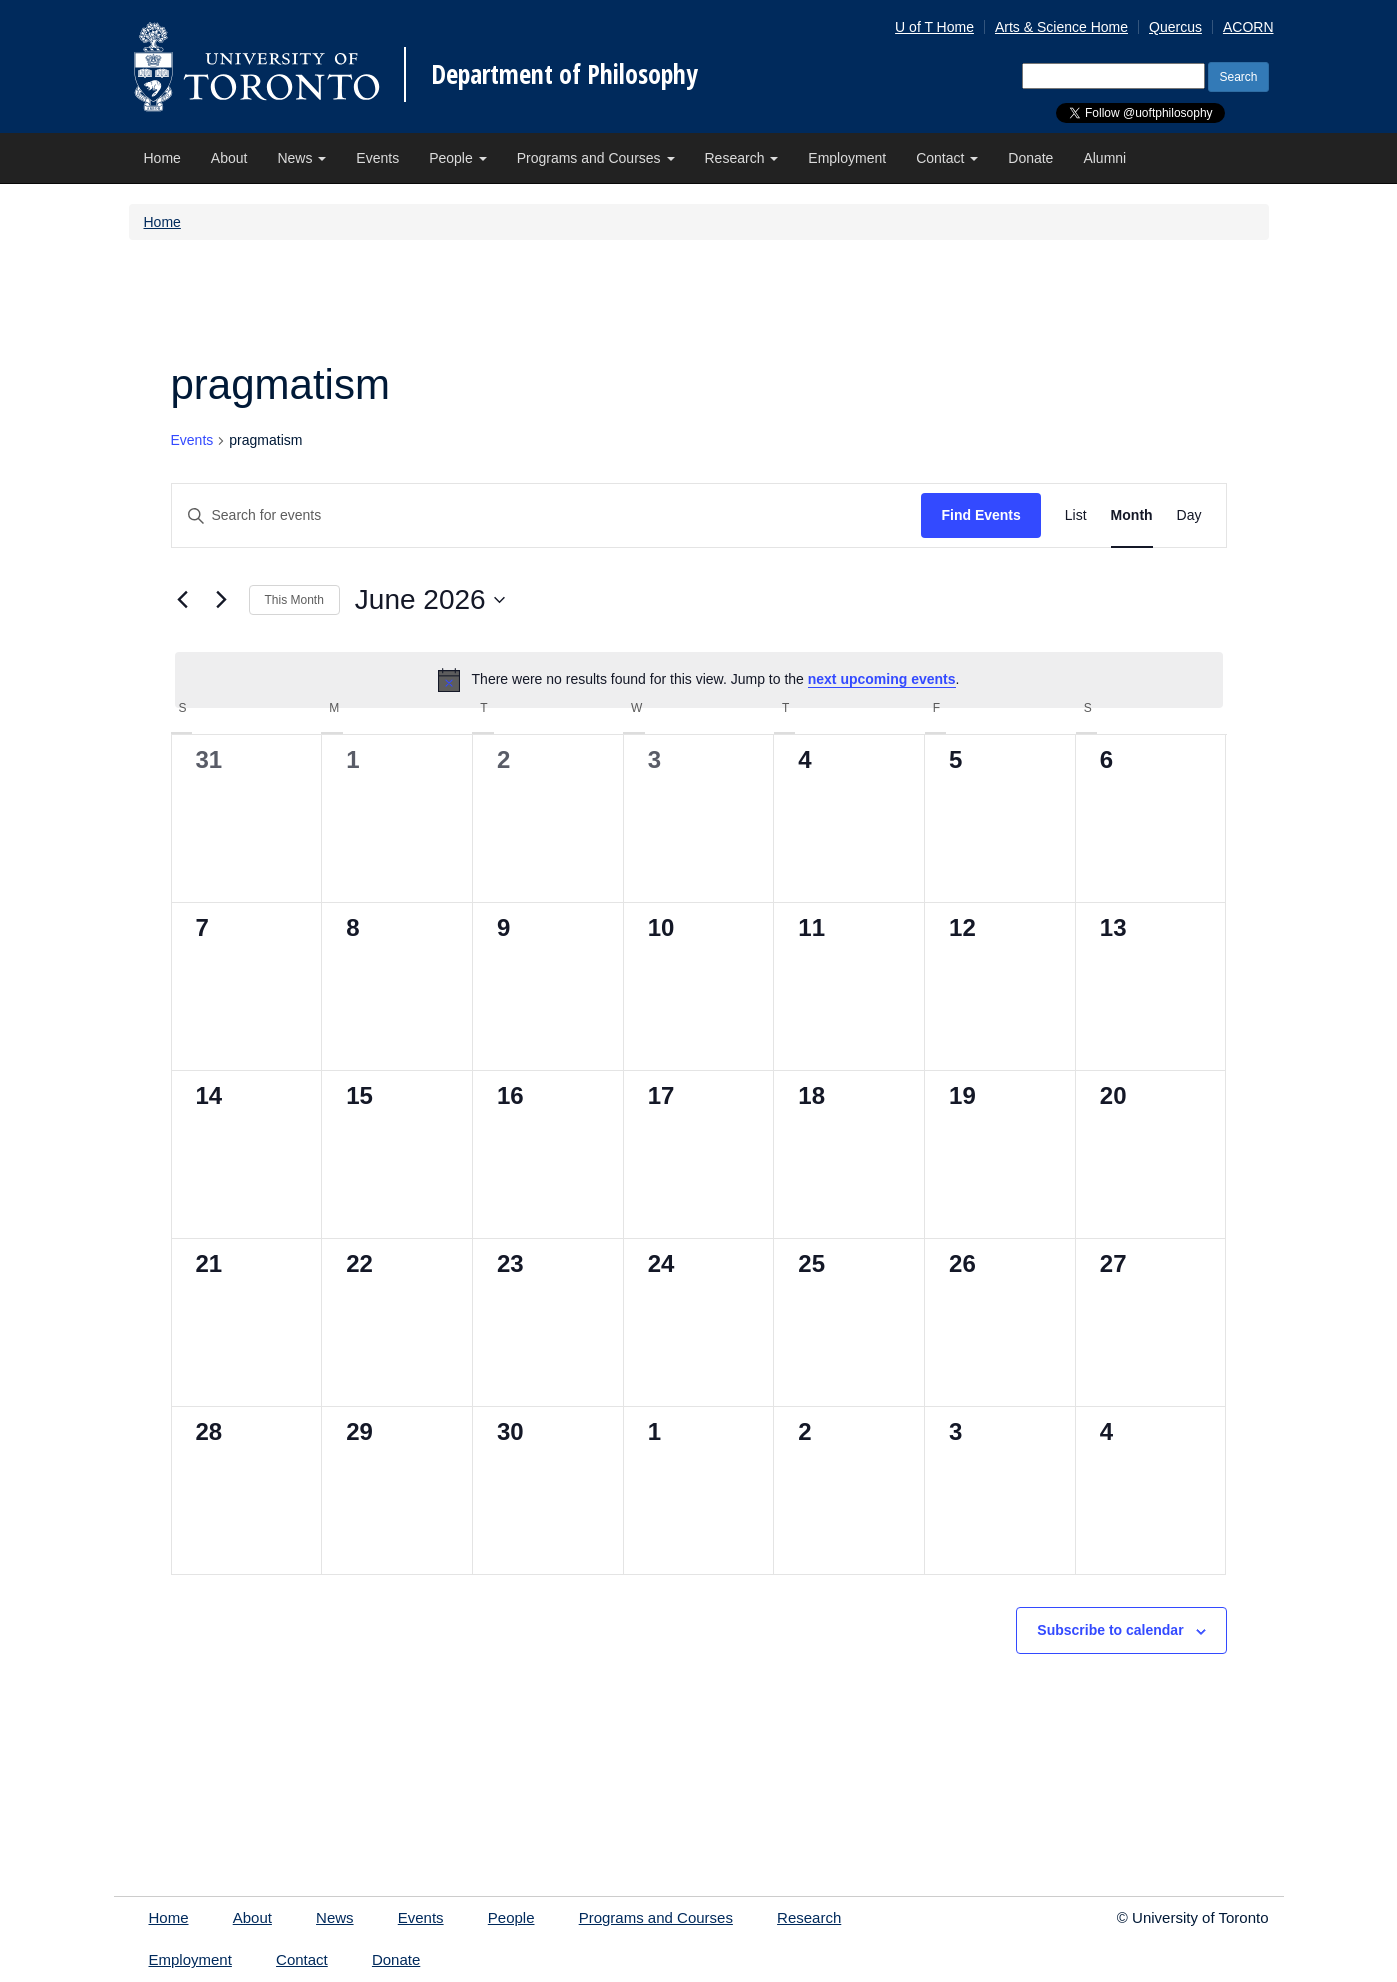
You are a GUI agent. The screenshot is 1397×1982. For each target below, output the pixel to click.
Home (162, 158)
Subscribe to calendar (1110, 1630)
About (229, 158)
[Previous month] (183, 600)
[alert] (699, 680)
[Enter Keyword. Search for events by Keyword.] (547, 515)
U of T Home (934, 27)
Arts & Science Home (1061, 27)
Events (377, 158)
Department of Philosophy (564, 74)
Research (742, 158)
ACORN (1248, 27)
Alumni (1104, 158)
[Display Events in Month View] (1132, 515)
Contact (947, 158)
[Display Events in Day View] (1189, 515)
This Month (294, 600)
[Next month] (222, 600)
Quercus (1175, 27)
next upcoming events (882, 679)
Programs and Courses (596, 158)
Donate (1030, 158)
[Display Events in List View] (1076, 515)
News (301, 158)
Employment (847, 158)
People (457, 158)
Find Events (980, 515)
